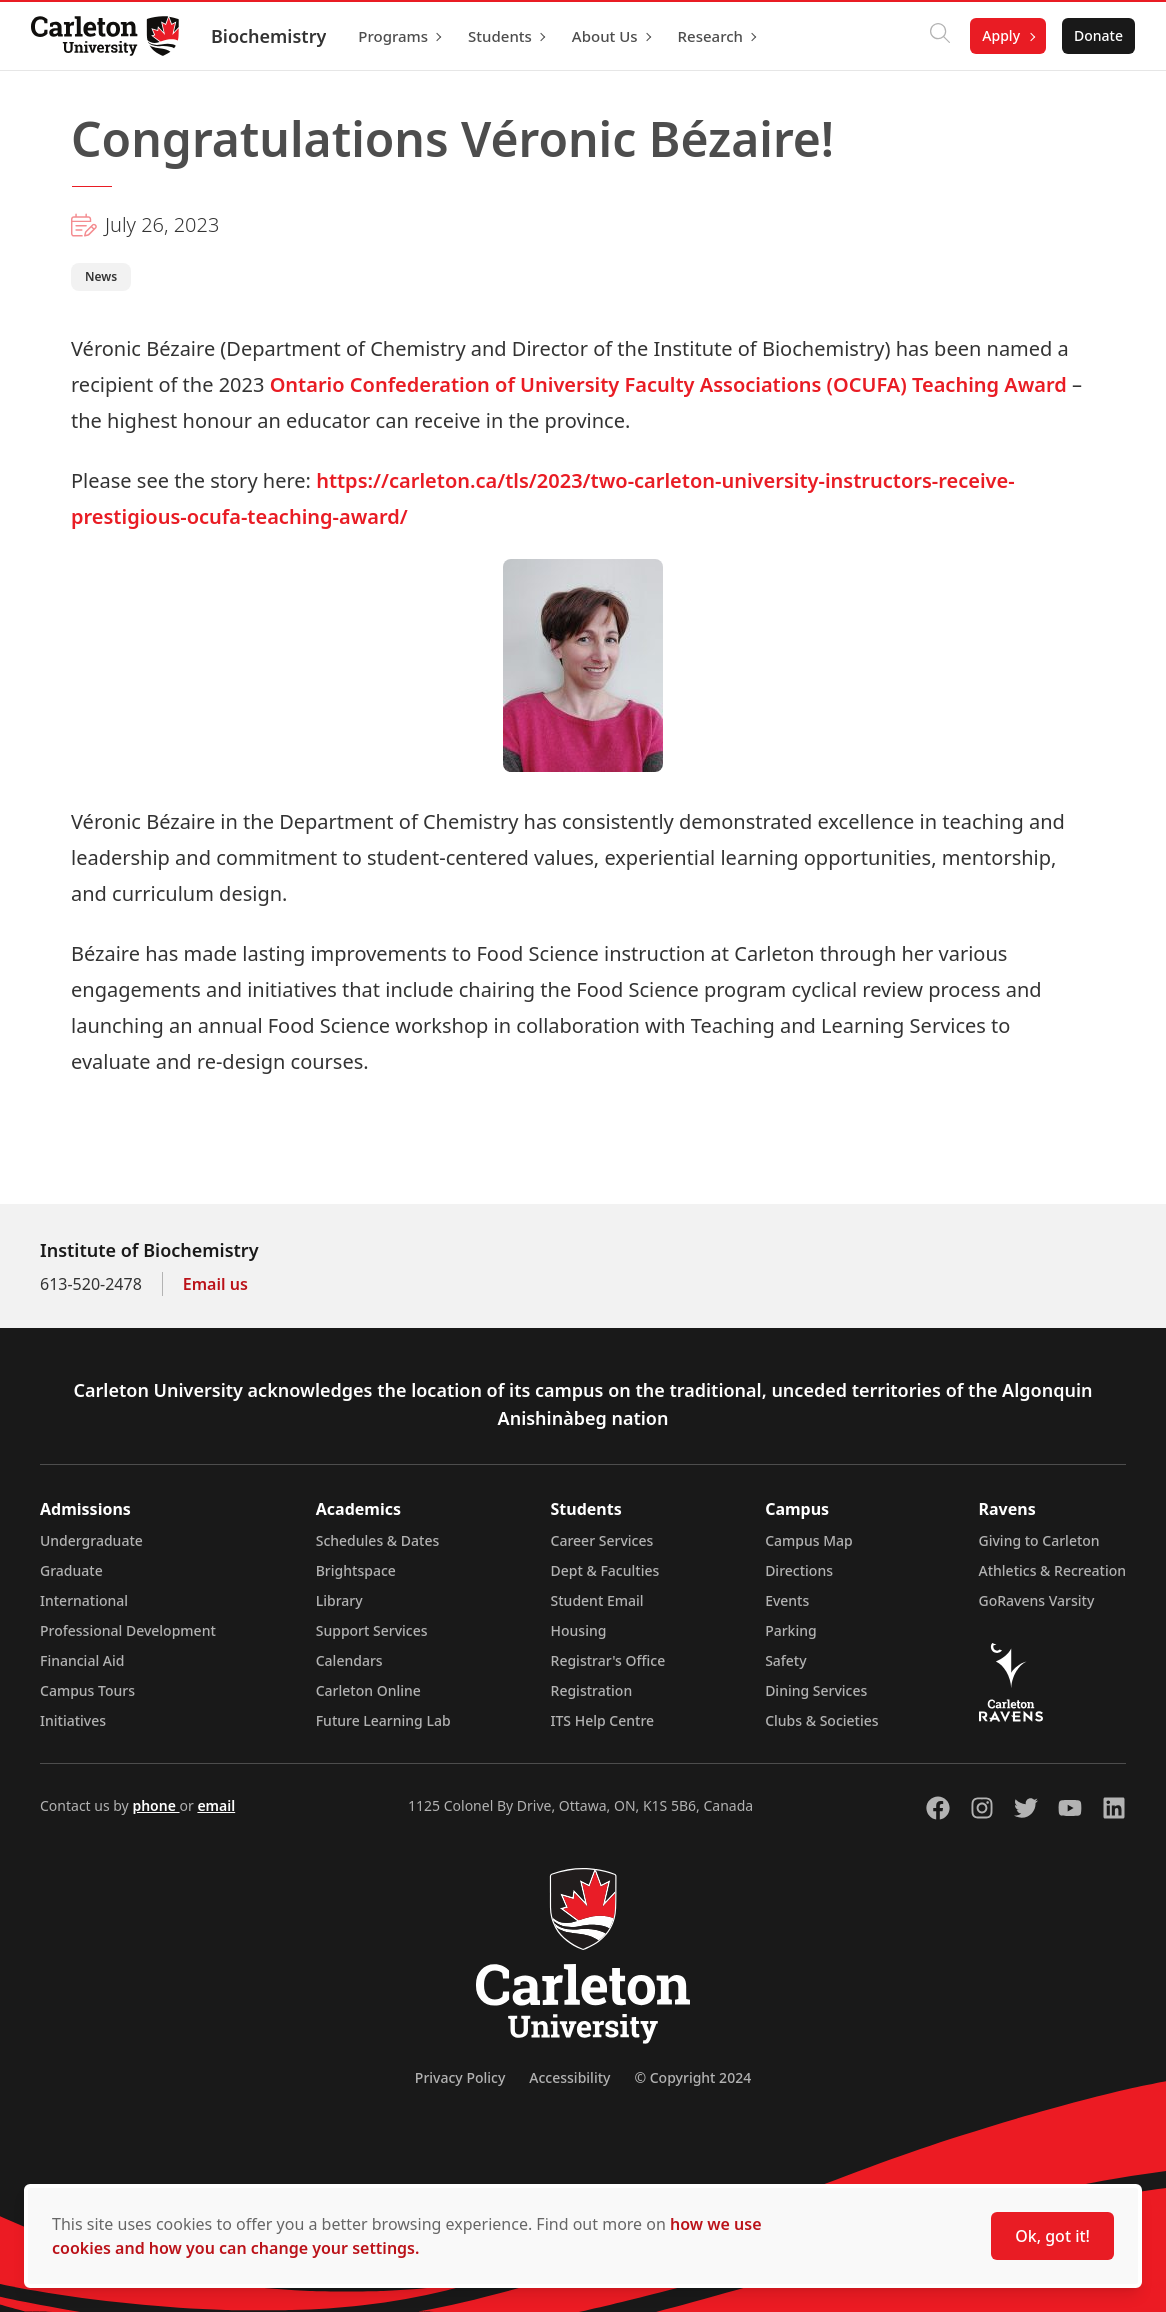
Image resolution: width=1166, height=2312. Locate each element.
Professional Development (128, 1630)
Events (787, 1600)
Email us (215, 1284)
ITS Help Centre (603, 1720)
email (216, 1805)
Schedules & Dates (378, 1540)
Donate (1097, 35)
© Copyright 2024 (692, 2077)
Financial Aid (82, 1660)
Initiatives (73, 1720)
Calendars (349, 1660)
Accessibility (569, 2077)
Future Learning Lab (383, 1720)
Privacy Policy (460, 2077)
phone (155, 1805)
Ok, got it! (1052, 2236)
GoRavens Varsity (1037, 1600)
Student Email (597, 1600)
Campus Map (809, 1540)
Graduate (71, 1570)
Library (339, 1600)
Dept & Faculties (605, 1570)
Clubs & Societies (821, 1720)
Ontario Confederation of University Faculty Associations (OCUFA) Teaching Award (668, 384)
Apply (1000, 35)
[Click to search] (939, 36)
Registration (592, 1690)
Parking (791, 1630)
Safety (786, 1660)
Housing (579, 1630)
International (84, 1600)
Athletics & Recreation (1052, 1570)
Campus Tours (87, 1690)
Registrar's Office (608, 1660)
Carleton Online (368, 1690)
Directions (799, 1570)
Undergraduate (91, 1540)
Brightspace (356, 1570)
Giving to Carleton (1039, 1540)
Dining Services (816, 1690)
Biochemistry (269, 36)
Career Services (602, 1540)
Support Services (372, 1630)
